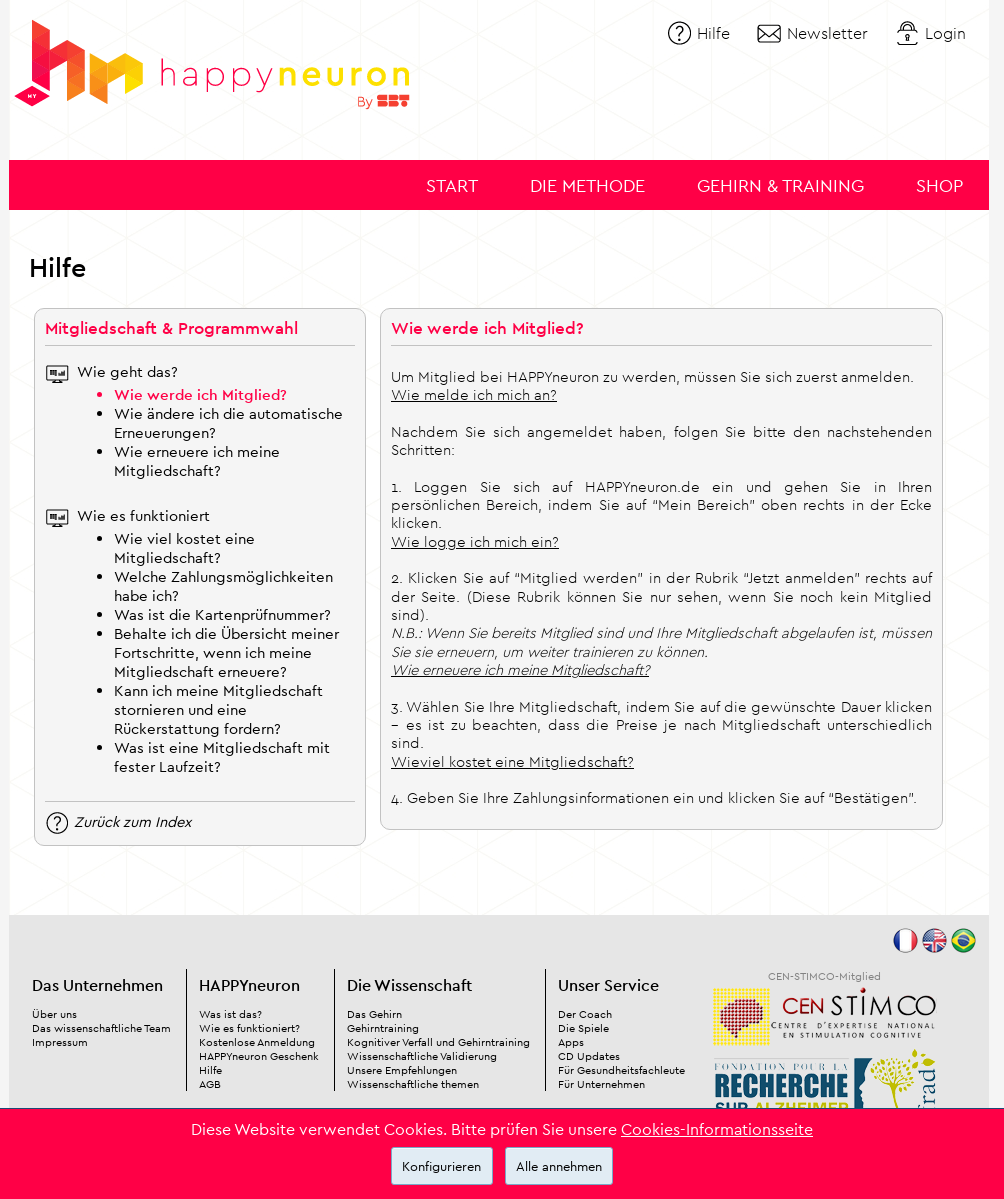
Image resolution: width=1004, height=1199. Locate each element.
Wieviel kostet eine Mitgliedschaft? (512, 761)
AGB (210, 1084)
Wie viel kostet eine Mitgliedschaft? (184, 548)
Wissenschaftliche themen (413, 1084)
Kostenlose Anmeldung (257, 1042)
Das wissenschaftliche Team (101, 1028)
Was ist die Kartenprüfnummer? (222, 614)
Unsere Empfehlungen (402, 1070)
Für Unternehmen (601, 1084)
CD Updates (589, 1056)
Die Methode (587, 185)
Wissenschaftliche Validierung (422, 1056)
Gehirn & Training (780, 185)
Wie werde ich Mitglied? (200, 394)
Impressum (60, 1042)
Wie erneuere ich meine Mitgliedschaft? (197, 461)
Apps (571, 1042)
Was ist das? (230, 1014)
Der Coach (585, 1014)
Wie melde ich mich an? (474, 394)
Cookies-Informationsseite (717, 1129)
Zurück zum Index (132, 820)
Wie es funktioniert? (249, 1028)
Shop (939, 185)
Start (452, 185)
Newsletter (827, 33)
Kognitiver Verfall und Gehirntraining (438, 1042)
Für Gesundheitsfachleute (621, 1070)
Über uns (54, 1014)
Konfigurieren (441, 1166)
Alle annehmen (559, 1166)
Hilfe (713, 33)
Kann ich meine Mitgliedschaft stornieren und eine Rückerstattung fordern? (218, 709)
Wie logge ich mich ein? (475, 541)
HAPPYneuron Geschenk (259, 1056)
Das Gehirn (374, 1014)
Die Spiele (583, 1028)
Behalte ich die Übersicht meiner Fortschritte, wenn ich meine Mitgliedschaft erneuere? (226, 652)
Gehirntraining (383, 1028)
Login (945, 33)
